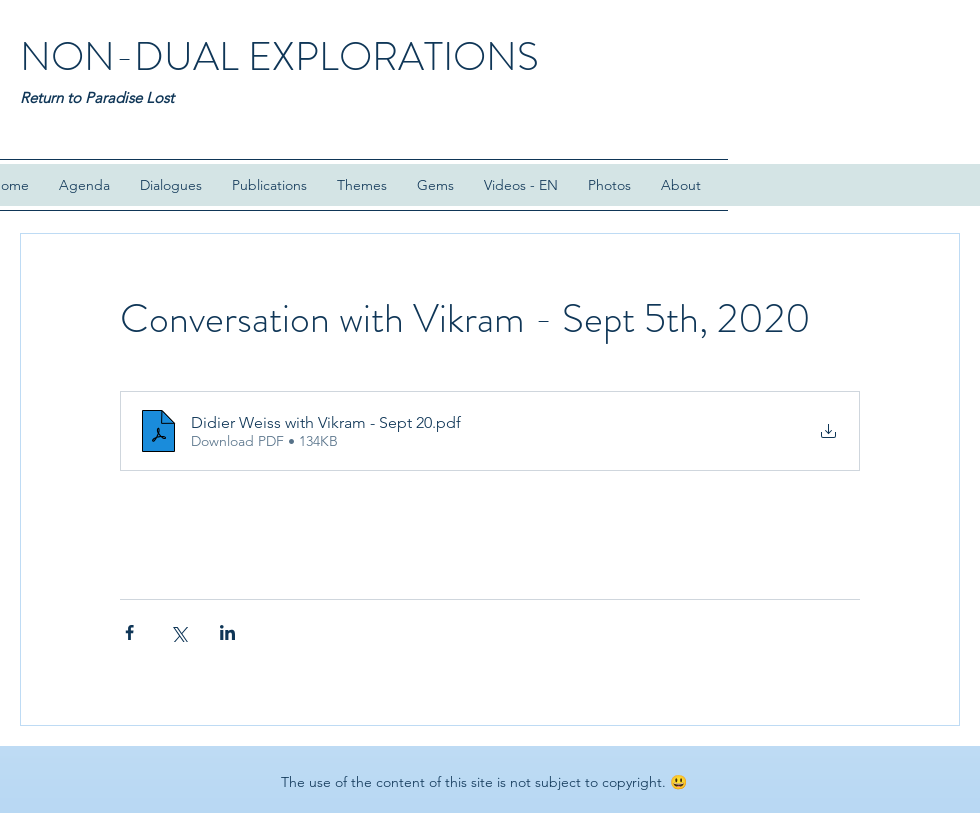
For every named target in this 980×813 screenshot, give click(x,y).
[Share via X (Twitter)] (178, 632)
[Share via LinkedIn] (227, 632)
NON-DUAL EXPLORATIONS (279, 56)
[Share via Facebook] (129, 632)
